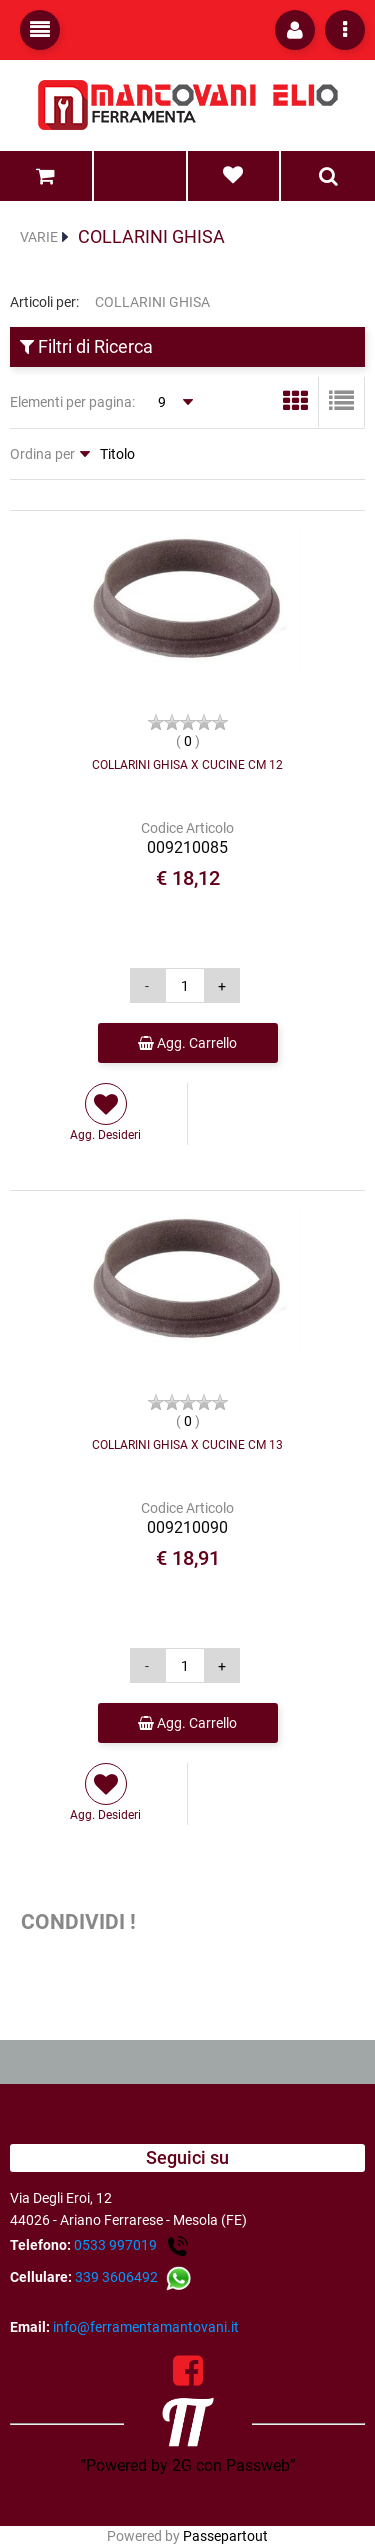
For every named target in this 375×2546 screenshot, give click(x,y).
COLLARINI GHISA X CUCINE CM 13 (187, 1445)
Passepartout (225, 2536)
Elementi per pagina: (72, 402)
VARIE (39, 237)
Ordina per (42, 454)
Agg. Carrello (187, 1043)
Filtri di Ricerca (86, 346)
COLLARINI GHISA (151, 236)
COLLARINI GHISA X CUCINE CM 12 (187, 765)
